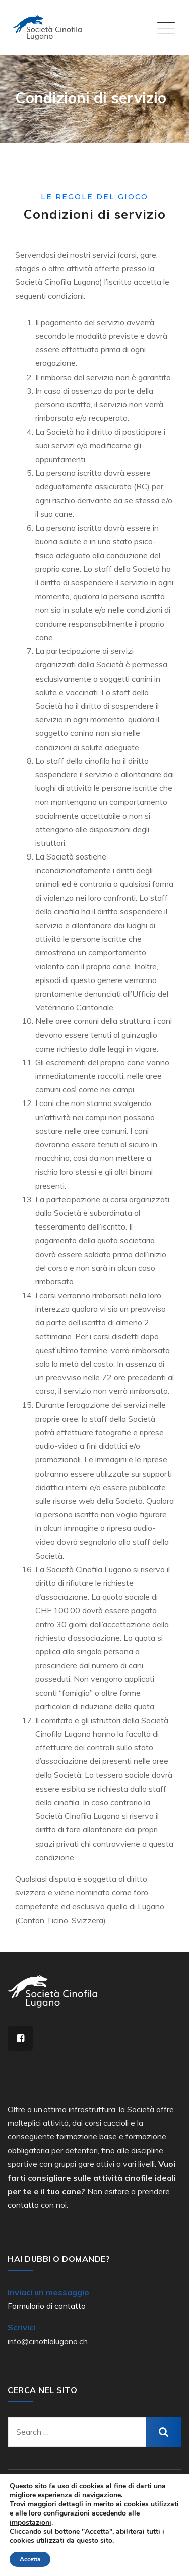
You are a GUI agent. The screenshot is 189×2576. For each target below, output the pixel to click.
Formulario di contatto (47, 2306)
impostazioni (30, 2522)
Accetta (30, 2559)
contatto (23, 2205)
